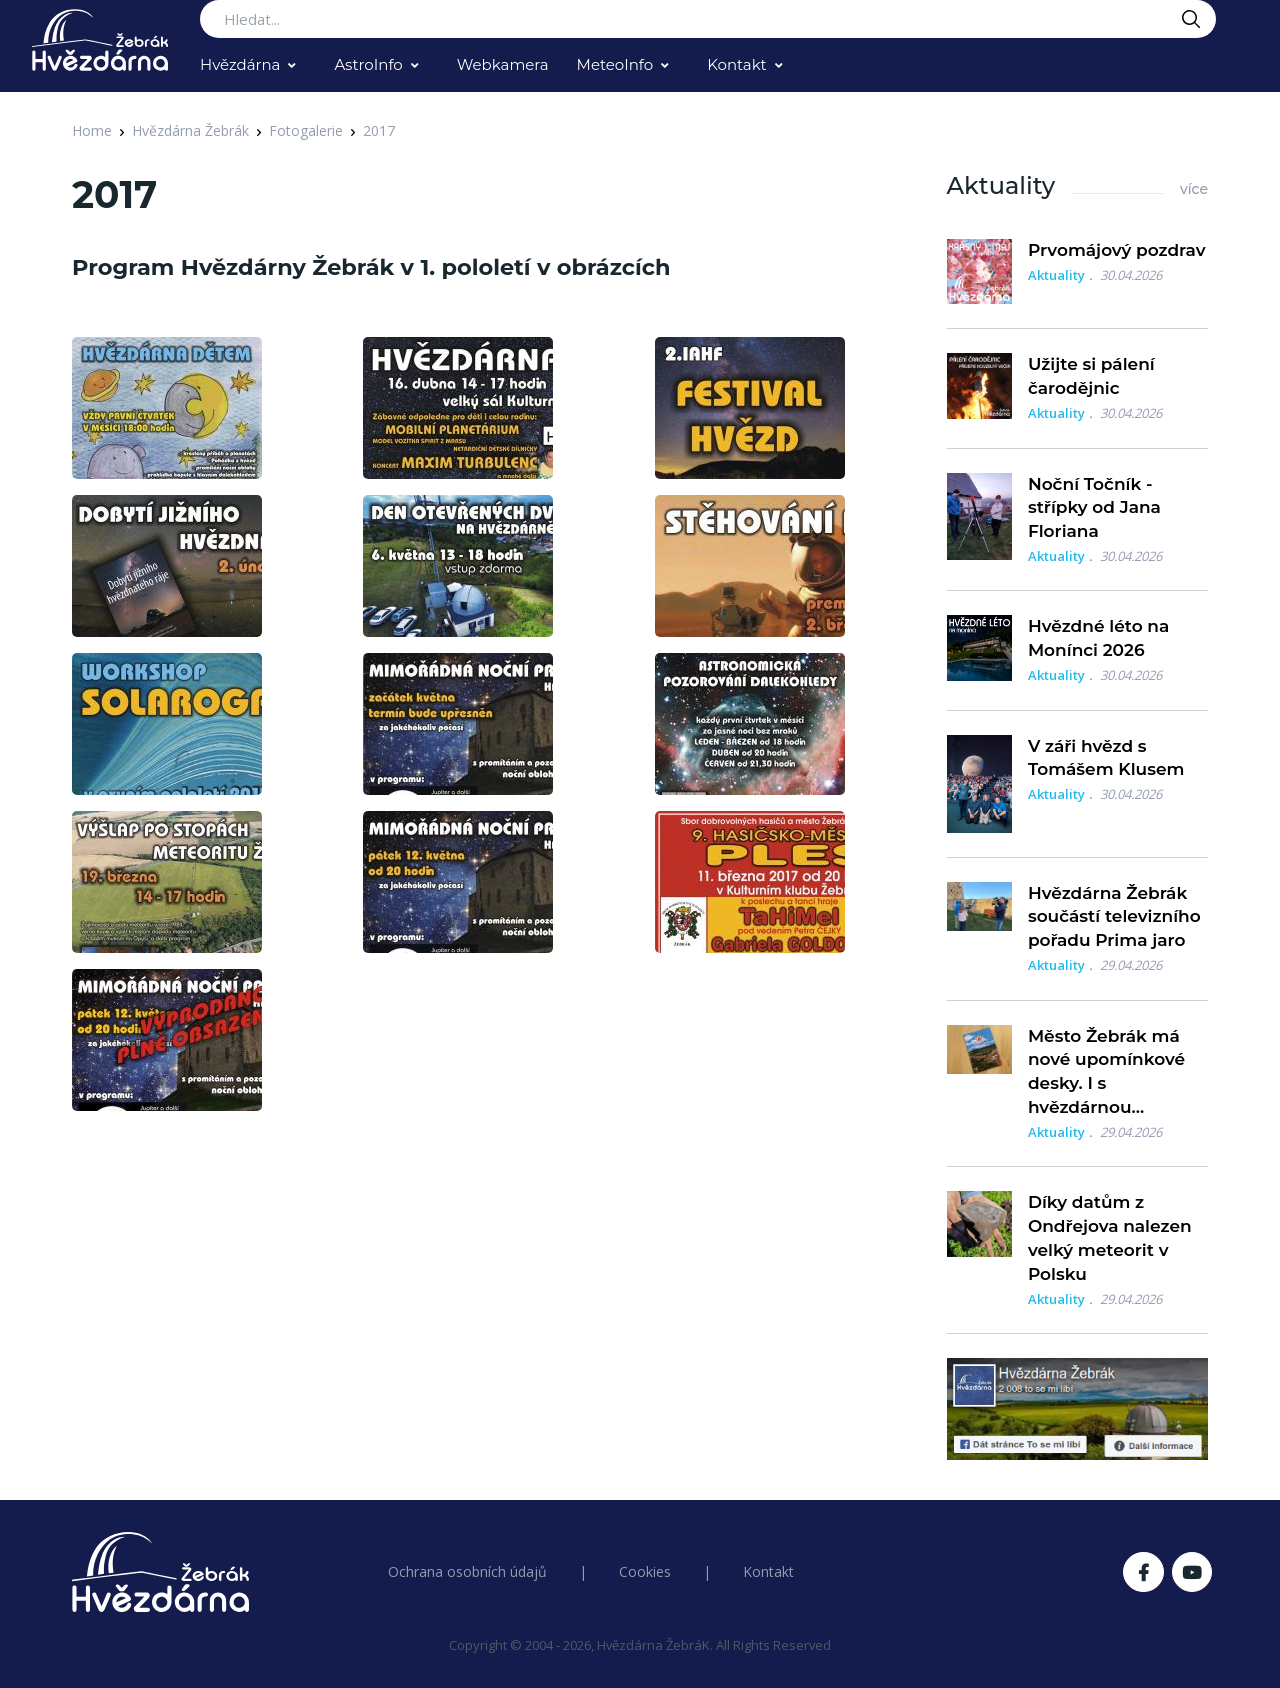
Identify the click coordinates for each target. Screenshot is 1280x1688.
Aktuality (1056, 275)
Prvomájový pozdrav (1117, 250)
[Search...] (708, 19)
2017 (379, 130)
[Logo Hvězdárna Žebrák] (100, 40)
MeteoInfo (615, 64)
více (1194, 189)
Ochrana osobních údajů (467, 1571)
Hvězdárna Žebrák (190, 130)
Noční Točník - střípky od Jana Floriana (1094, 508)
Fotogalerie (306, 130)
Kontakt (737, 64)
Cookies (645, 1571)
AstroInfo (368, 64)
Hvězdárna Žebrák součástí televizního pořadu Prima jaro (1114, 917)
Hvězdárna (240, 64)
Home (92, 130)
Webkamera (503, 64)
